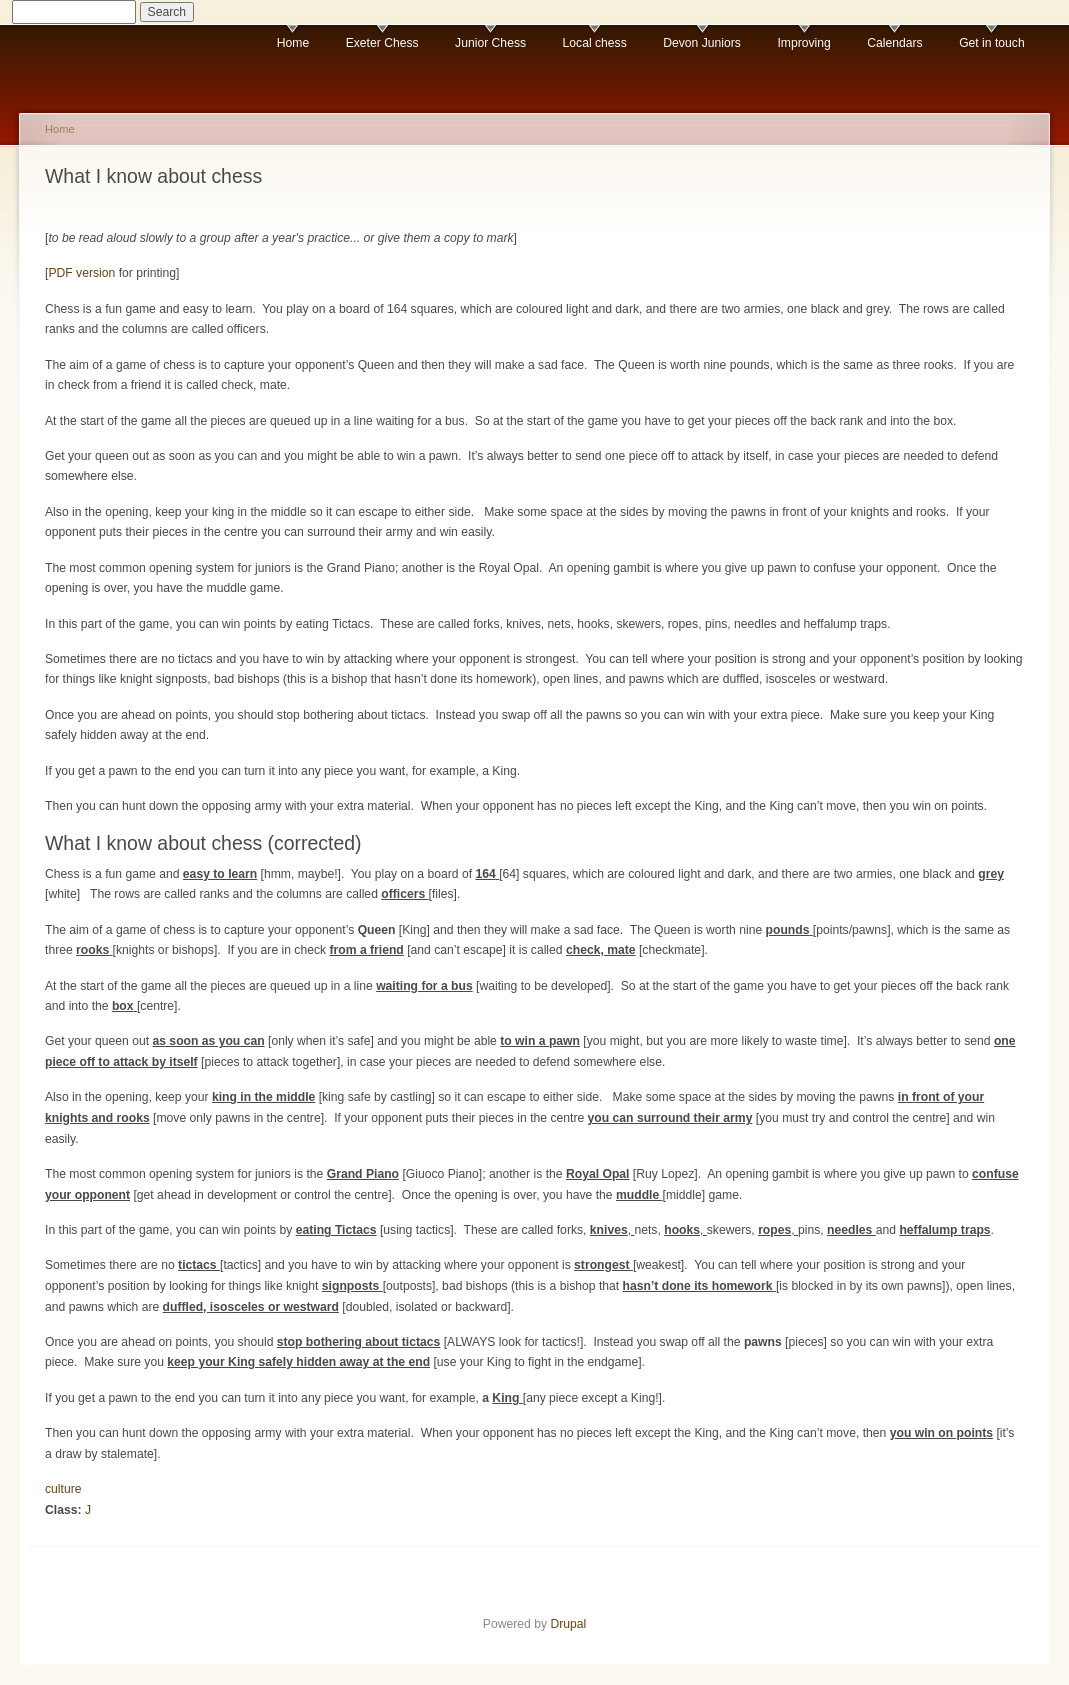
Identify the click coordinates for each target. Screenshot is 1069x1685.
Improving (803, 43)
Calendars (894, 43)
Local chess (595, 43)
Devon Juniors (702, 43)
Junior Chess (490, 43)
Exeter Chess (382, 43)
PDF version (81, 273)
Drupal (568, 1624)
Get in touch (992, 43)
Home (293, 43)
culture (63, 1489)
